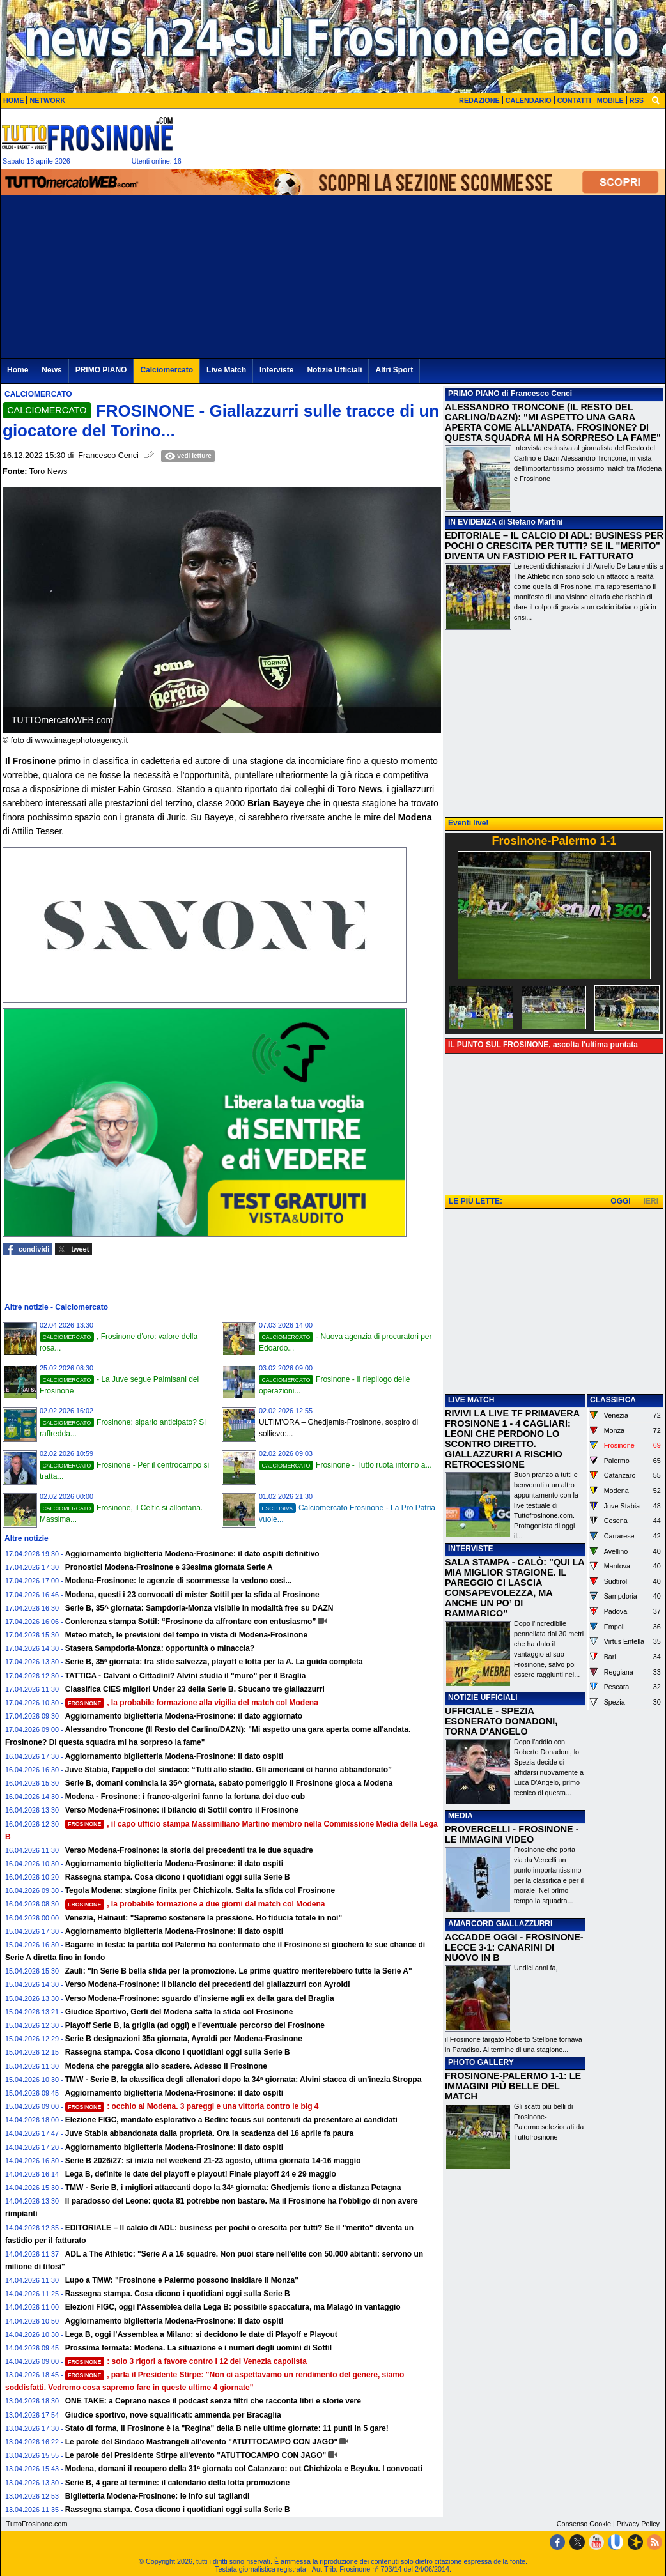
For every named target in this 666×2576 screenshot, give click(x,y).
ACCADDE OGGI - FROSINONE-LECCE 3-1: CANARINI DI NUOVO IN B (514, 1947)
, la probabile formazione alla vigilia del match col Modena (191, 1702)
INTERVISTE (470, 1548)
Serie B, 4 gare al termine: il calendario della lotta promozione (177, 2482)
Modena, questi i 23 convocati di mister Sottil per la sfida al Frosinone (192, 1594)
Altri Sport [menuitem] (394, 369)
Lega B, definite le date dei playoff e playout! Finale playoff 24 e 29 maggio (200, 2174)
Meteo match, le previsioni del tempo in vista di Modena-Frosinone (186, 1634)
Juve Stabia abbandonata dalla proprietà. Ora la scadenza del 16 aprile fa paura (209, 2133)
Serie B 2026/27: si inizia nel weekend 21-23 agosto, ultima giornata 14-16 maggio (213, 2160)
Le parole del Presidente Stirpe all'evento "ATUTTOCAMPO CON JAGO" (196, 2455)
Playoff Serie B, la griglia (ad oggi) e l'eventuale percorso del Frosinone (195, 2025)
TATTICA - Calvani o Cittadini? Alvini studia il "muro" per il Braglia (185, 1675)
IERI (651, 1201)
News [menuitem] (51, 369)
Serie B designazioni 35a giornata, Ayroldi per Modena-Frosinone (183, 2038)
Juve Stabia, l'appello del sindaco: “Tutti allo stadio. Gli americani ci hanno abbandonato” (228, 1769)
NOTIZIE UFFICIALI (483, 1697)
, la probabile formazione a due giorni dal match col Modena (195, 1903)
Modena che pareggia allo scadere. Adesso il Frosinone (166, 2066)
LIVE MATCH (471, 1399)
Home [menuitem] (17, 369)
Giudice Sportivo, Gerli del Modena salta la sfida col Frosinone (179, 2011)
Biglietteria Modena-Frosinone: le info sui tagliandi (157, 2496)
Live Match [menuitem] (226, 369)
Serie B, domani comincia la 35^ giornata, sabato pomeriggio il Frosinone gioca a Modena (228, 1783)
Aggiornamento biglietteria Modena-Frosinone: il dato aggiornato (183, 1716)
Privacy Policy (638, 2523)
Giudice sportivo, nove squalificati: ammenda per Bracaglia (173, 2415)
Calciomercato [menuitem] (166, 369)
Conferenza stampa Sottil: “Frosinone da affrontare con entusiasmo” (190, 1621)
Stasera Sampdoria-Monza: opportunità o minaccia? (160, 1648)
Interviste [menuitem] (276, 369)
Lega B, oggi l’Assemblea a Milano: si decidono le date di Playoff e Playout (201, 2334)
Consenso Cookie (584, 2523)
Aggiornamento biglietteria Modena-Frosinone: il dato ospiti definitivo (192, 1553)
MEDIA (460, 1815)
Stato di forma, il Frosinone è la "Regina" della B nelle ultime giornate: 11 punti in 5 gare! (227, 2428)
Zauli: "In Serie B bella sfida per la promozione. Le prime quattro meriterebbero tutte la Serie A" (238, 1970)
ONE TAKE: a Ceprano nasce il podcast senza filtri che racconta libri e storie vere (213, 2400)
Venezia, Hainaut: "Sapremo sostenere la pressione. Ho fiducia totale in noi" (204, 1917)
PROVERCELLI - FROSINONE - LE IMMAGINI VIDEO (511, 1834)
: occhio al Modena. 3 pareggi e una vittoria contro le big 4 (192, 2106)
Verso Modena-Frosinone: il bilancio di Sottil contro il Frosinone (181, 1809)
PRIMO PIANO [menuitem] (101, 369)
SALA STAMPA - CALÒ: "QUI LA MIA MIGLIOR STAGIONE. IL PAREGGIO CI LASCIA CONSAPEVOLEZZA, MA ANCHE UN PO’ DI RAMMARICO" (514, 1587)
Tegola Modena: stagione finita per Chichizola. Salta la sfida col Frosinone (200, 1890)
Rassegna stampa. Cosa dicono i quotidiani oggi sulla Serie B (177, 1877)
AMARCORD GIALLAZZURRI (500, 1923)
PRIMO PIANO (474, 393)
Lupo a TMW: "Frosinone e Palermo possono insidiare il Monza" (181, 2280)
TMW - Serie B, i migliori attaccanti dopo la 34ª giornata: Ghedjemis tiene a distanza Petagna (233, 2187)
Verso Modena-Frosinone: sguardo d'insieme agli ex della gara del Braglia (199, 1998)
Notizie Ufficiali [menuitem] (334, 369)
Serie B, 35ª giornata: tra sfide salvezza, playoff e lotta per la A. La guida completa (214, 1661)
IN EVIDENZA (472, 522)
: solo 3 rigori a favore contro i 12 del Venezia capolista (186, 2361)
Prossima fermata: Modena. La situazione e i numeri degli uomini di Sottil (198, 2347)
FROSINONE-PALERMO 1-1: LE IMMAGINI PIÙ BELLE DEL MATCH (513, 2086)
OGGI (620, 1201)
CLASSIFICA (613, 1399)
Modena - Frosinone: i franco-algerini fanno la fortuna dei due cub (185, 1796)
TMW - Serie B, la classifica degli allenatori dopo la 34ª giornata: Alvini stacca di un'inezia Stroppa (243, 2079)
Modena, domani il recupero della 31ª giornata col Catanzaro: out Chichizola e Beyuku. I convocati (243, 2468)
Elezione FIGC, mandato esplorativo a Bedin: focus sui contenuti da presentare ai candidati (231, 2119)
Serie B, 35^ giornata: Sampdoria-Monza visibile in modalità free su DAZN (199, 1608)
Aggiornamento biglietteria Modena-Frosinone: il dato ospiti (174, 1756)
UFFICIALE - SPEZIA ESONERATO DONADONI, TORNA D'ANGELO (501, 1721)
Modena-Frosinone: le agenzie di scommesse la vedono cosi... (178, 1580)
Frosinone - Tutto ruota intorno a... (345, 1464)
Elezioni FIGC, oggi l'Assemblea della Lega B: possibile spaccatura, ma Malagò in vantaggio (233, 2307)
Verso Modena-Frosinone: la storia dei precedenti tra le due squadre (189, 1850)
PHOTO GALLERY (481, 2062)
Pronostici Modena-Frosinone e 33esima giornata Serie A (169, 1567)
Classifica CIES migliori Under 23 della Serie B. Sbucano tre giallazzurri (195, 1689)
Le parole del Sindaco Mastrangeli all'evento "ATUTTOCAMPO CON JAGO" (201, 2441)
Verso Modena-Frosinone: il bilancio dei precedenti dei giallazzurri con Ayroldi (207, 1984)
